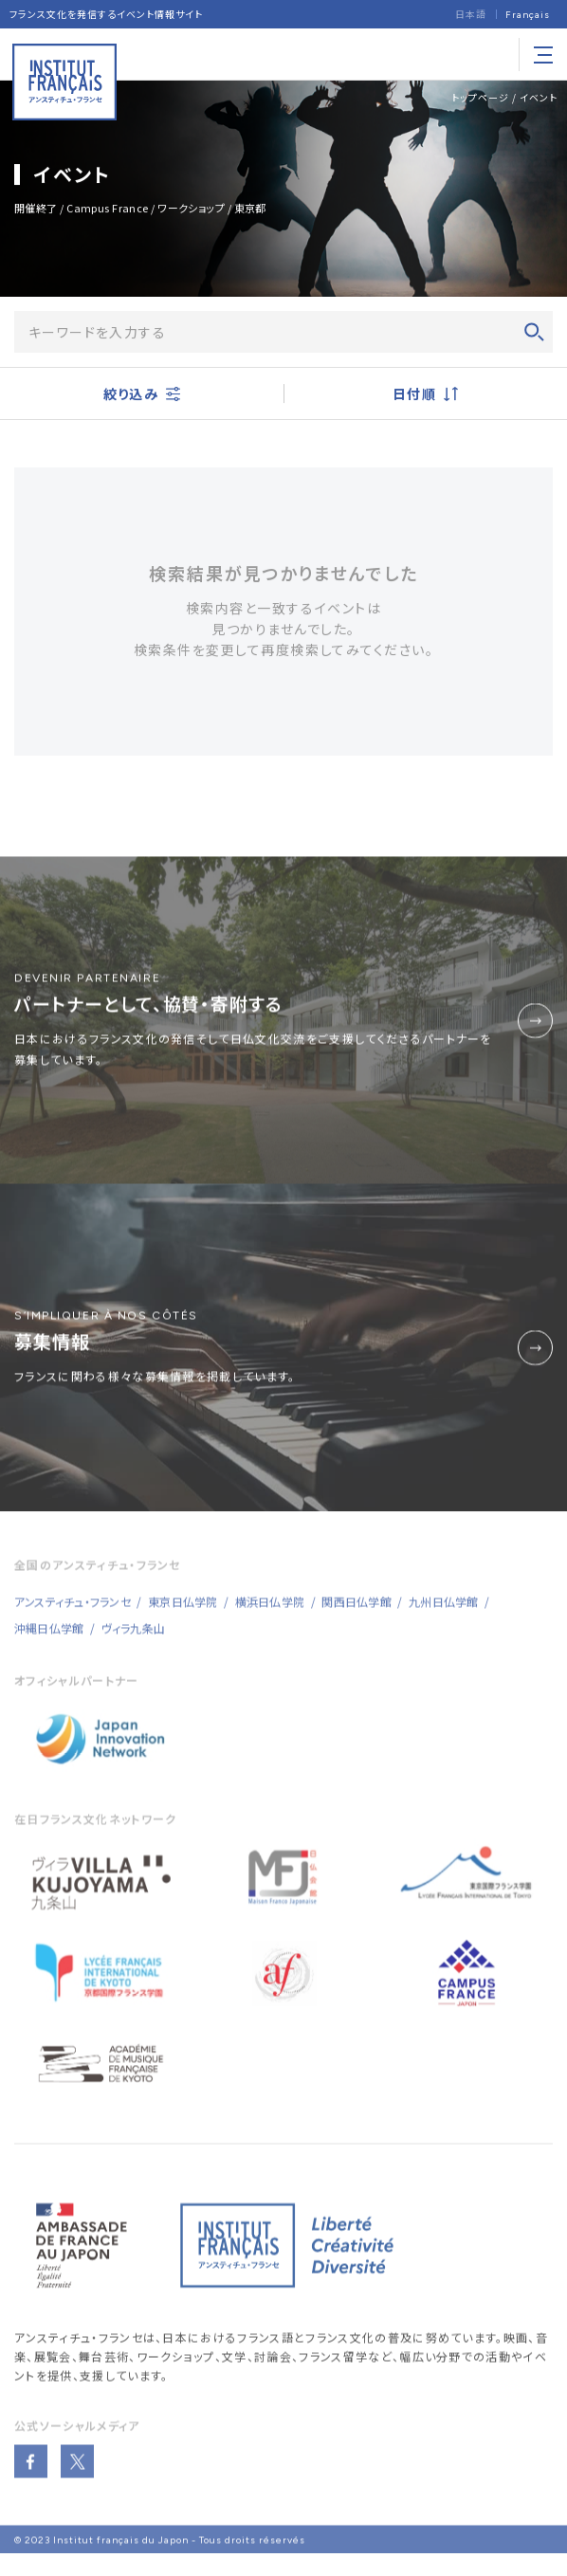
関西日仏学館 (356, 1610)
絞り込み (141, 394)
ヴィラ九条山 (133, 1637)
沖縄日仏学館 (48, 1637)
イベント (539, 97)
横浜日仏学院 (269, 1610)
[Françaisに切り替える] (527, 14)
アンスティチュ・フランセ (78, 2347)
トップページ (480, 97)
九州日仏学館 (443, 1610)
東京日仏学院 (182, 1610)
